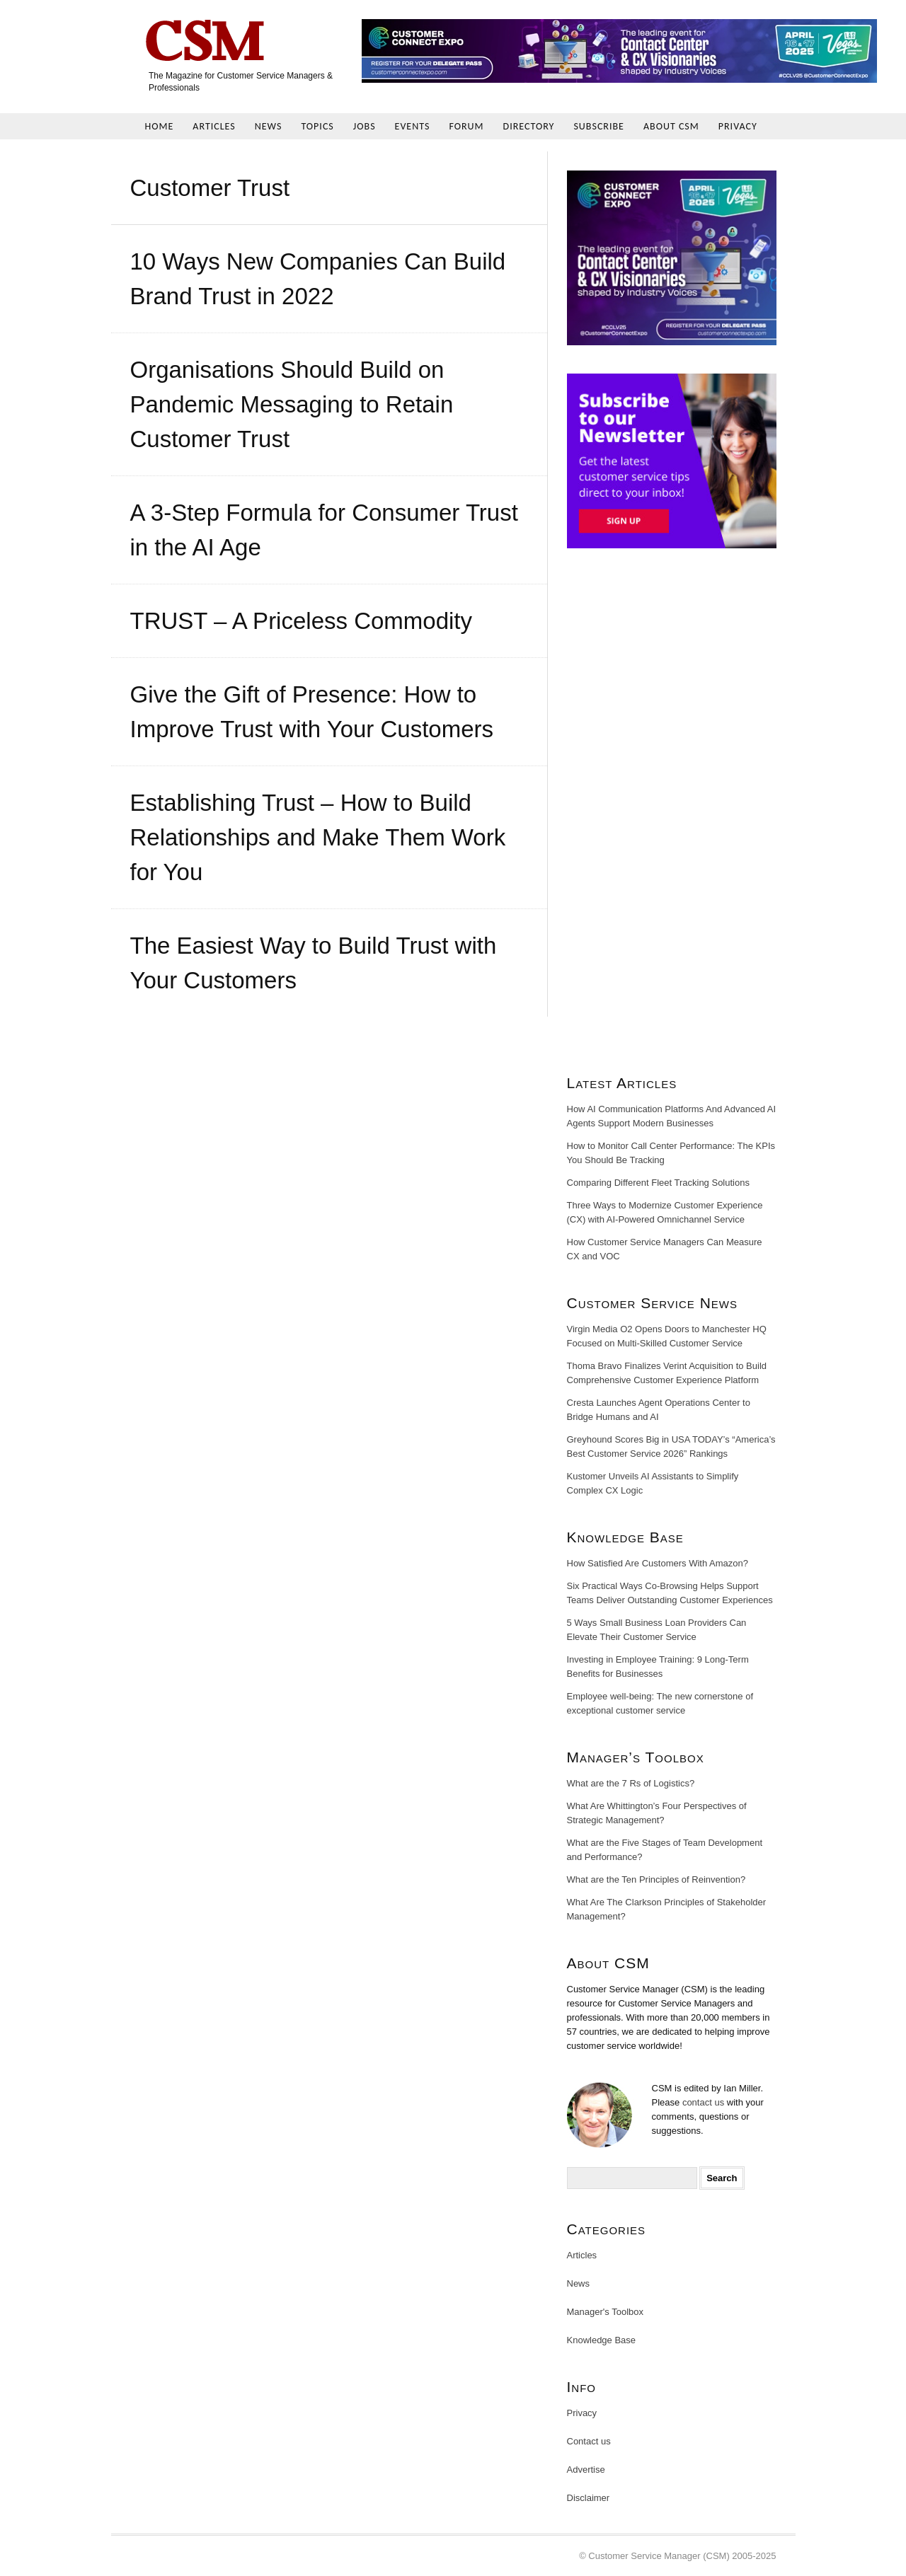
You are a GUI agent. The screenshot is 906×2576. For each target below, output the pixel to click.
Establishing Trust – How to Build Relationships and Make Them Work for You (318, 837)
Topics (317, 126)
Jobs (364, 126)
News (268, 126)
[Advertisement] (671, 817)
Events (412, 126)
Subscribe (598, 126)
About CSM (671, 126)
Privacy (737, 126)
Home (159, 126)
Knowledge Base (601, 2340)
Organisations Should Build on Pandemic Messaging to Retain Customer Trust (292, 404)
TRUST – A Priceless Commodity (301, 621)
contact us (703, 2102)
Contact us (589, 2441)
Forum (466, 126)
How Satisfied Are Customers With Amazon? (658, 1563)
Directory (529, 126)
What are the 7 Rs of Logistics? (631, 1783)
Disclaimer (588, 2498)
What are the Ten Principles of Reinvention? (656, 1879)
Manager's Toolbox (605, 2311)
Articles (214, 126)
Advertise (586, 2469)
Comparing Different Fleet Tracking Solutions (658, 1182)
